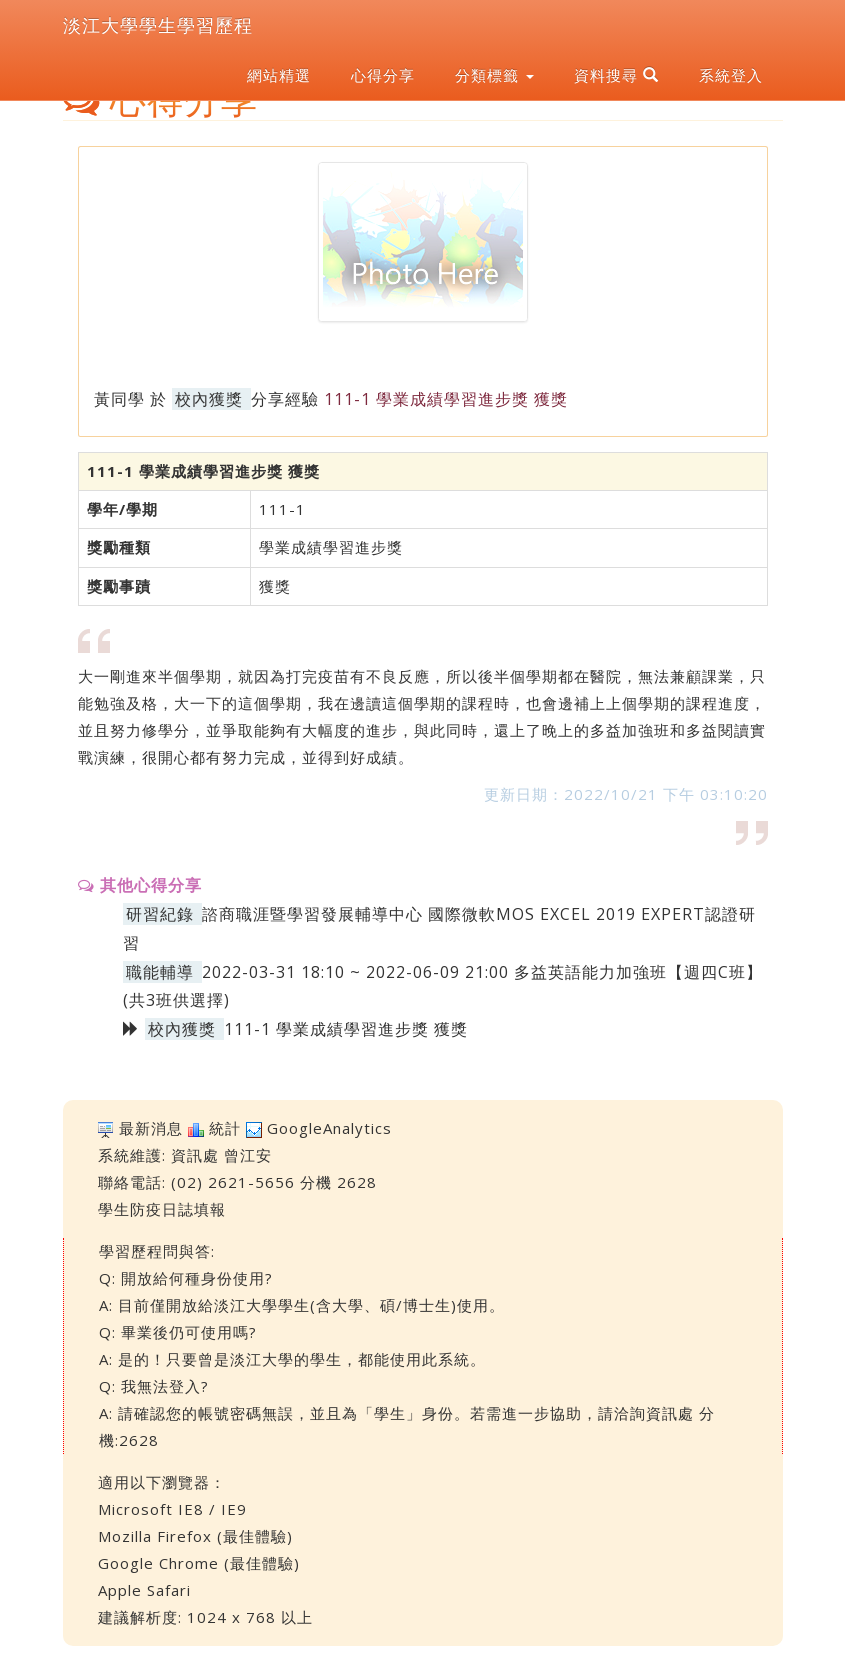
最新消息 (151, 1128)
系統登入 (731, 75)
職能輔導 (160, 972)
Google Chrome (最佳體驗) (199, 1563)
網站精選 (279, 75)
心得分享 (383, 75)
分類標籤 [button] (494, 75)
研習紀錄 (160, 914)
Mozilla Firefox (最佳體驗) (195, 1536)
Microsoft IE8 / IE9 (172, 1509)
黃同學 (119, 399)
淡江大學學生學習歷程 (158, 25)
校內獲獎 (209, 399)
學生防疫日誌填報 (162, 1209)
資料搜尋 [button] (616, 75)
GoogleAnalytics (329, 1128)
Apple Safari (144, 1590)
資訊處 (195, 1155)
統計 (225, 1128)
